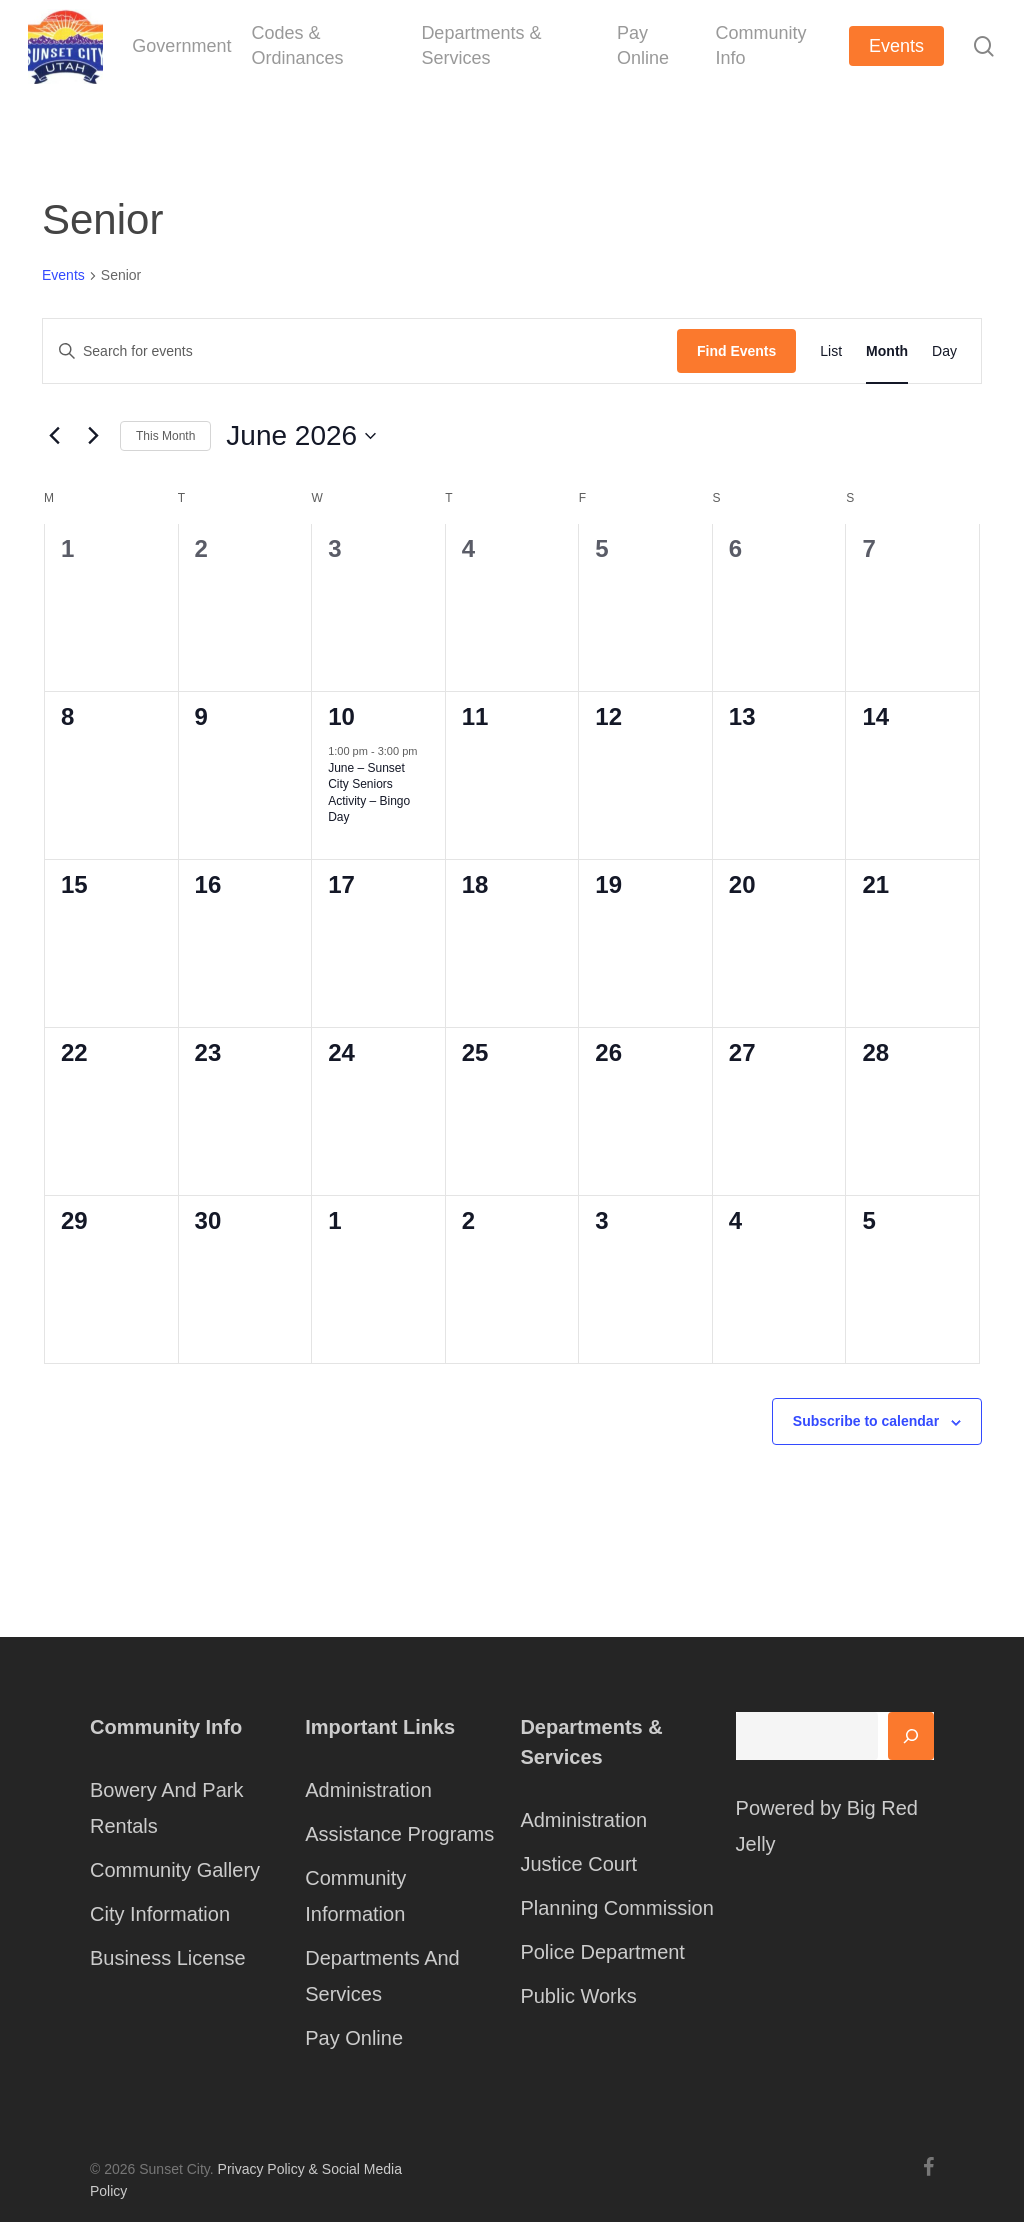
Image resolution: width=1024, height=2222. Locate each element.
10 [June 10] (341, 716)
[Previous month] (54, 436)
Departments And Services (382, 1976)
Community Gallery (175, 1870)
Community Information (355, 1896)
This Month (165, 436)
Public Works (578, 1996)
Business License (168, 1958)
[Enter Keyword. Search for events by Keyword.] (360, 351)
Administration (368, 1790)
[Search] (911, 1736)
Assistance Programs (399, 1834)
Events (63, 275)
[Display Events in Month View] (887, 351)
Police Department (602, 1952)
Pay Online (354, 2038)
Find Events (736, 351)
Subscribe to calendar (866, 1421)
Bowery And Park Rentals (166, 1808)
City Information (160, 1914)
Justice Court (578, 1864)
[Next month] (93, 436)
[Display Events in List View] (831, 351)
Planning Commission (616, 1908)
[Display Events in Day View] (944, 351)
